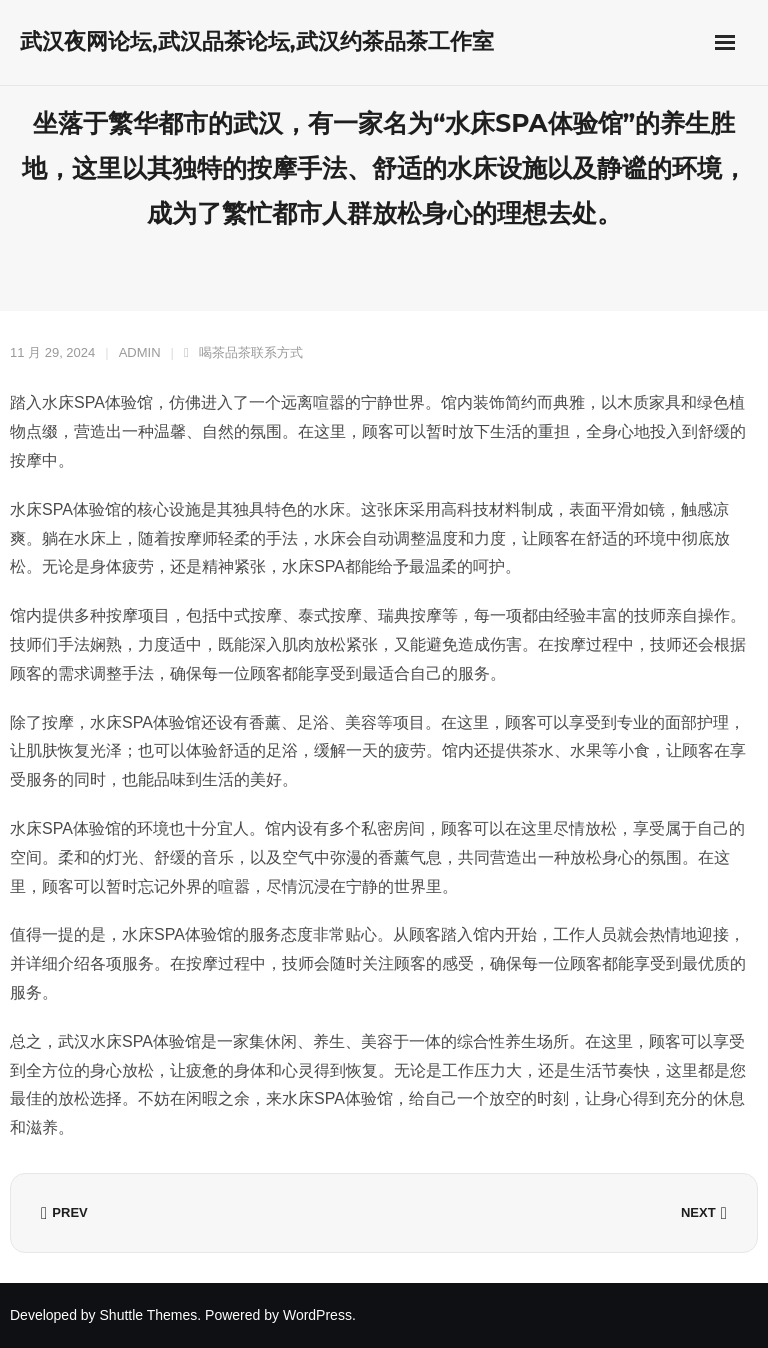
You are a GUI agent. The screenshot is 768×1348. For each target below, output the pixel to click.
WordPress (317, 1315)
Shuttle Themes (149, 1315)
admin (140, 352)
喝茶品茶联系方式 (251, 352)
